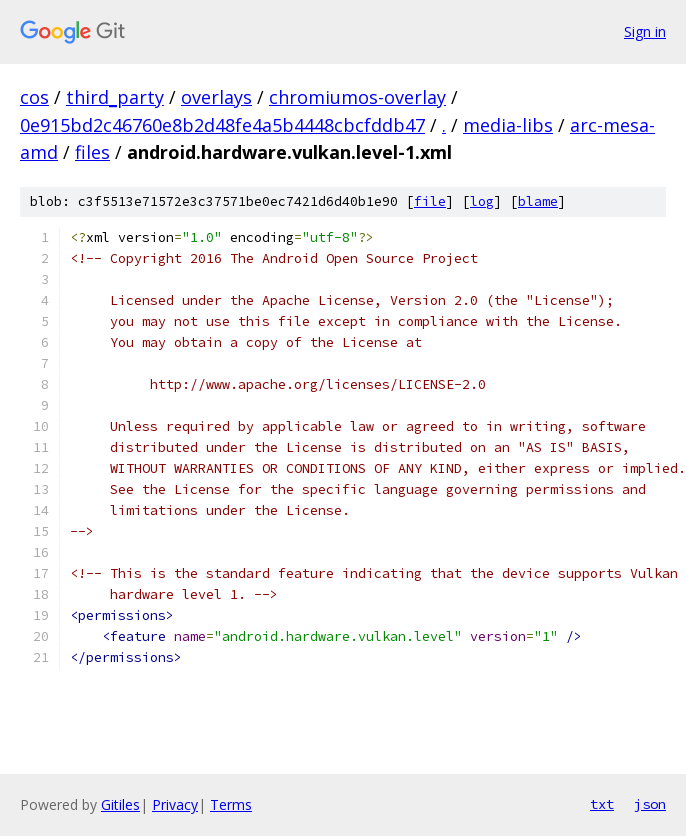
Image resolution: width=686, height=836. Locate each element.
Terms (231, 804)
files (92, 152)
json (650, 804)
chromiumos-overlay (357, 97)
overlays (216, 97)
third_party (115, 97)
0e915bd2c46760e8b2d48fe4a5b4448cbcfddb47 (222, 125)
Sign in (645, 31)
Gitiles (120, 804)
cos (34, 97)
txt (602, 804)
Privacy (175, 804)
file (430, 201)
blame (538, 201)
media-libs (508, 125)
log (482, 201)
